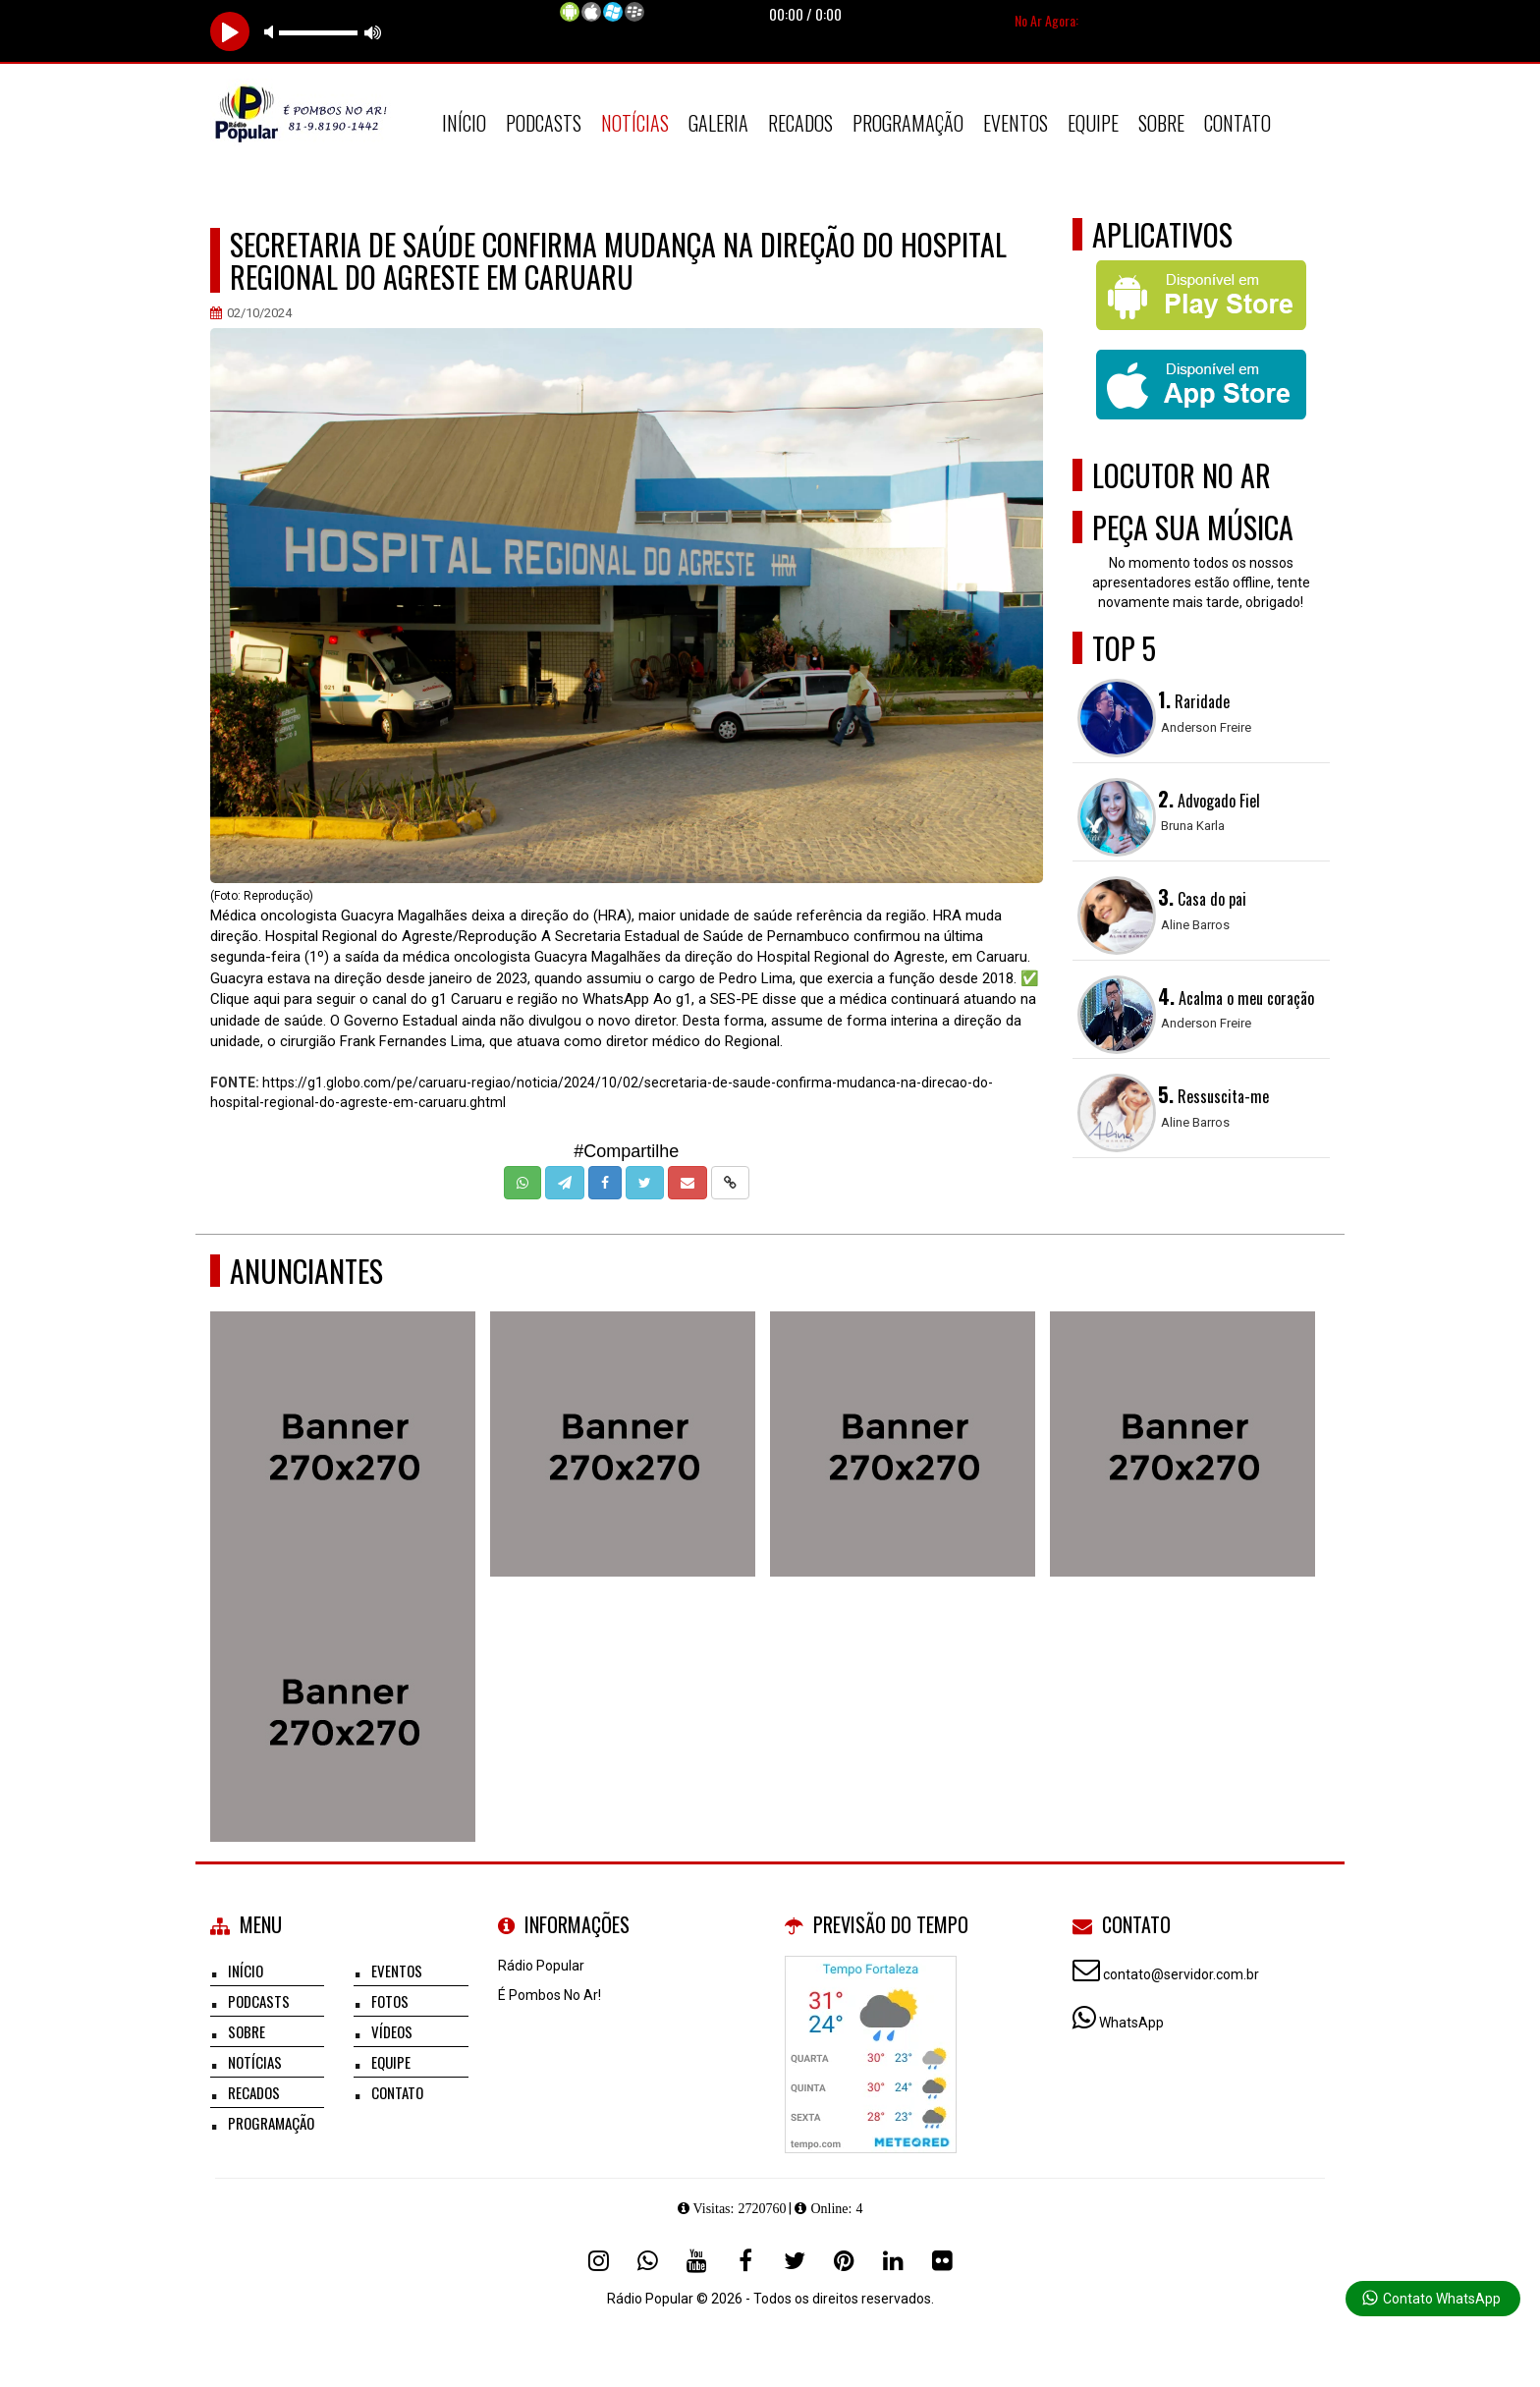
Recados (800, 123)
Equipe (1093, 123)
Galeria (718, 123)
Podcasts (543, 123)
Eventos (1015, 123)
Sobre (1161, 123)
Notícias (635, 123)
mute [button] (272, 32)
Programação (907, 123)
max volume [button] (373, 32)
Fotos (390, 2001)
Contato (1237, 123)
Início (464, 123)
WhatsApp (1131, 2022)
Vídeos (391, 2031)
